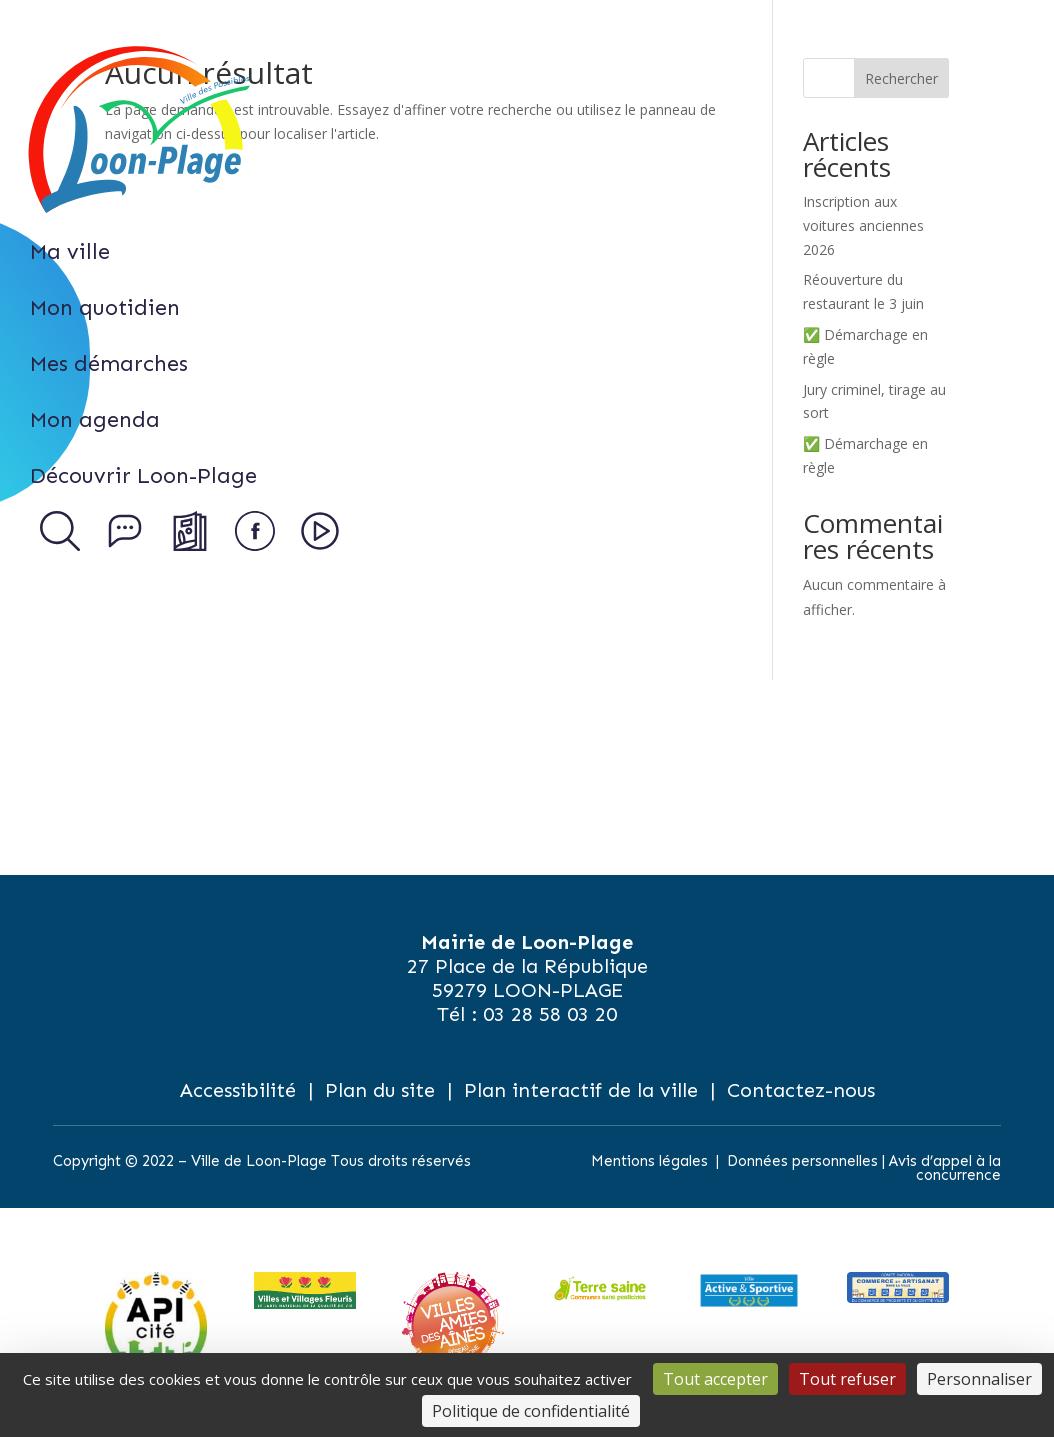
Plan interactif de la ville (581, 1090)
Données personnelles (802, 1161)
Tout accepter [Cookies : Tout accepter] (715, 1379)
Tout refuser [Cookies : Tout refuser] (847, 1379)
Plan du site (380, 1090)
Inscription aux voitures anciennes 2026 (863, 225)
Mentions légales (649, 1161)
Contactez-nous (801, 1090)
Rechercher (901, 78)
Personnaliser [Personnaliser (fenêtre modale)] (979, 1379)
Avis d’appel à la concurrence (945, 1168)
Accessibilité (238, 1090)
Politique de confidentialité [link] (531, 1411)
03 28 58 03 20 (550, 1014)
